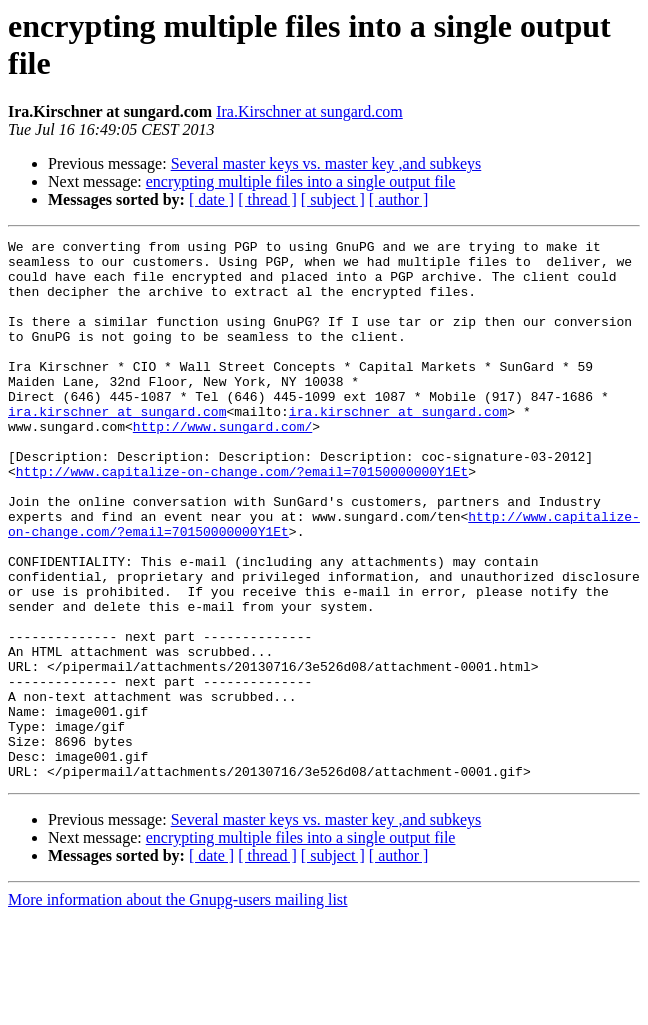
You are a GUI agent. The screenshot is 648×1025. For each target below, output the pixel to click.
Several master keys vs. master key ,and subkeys (326, 163)
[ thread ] (267, 199)
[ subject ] (333, 199)
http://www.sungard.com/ (222, 465)
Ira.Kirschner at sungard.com (309, 111)
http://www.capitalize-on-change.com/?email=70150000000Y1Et (242, 519)
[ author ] (399, 199)
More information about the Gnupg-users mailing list (178, 1007)
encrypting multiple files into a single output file (301, 181)
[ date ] (211, 199)
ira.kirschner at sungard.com (117, 447)
